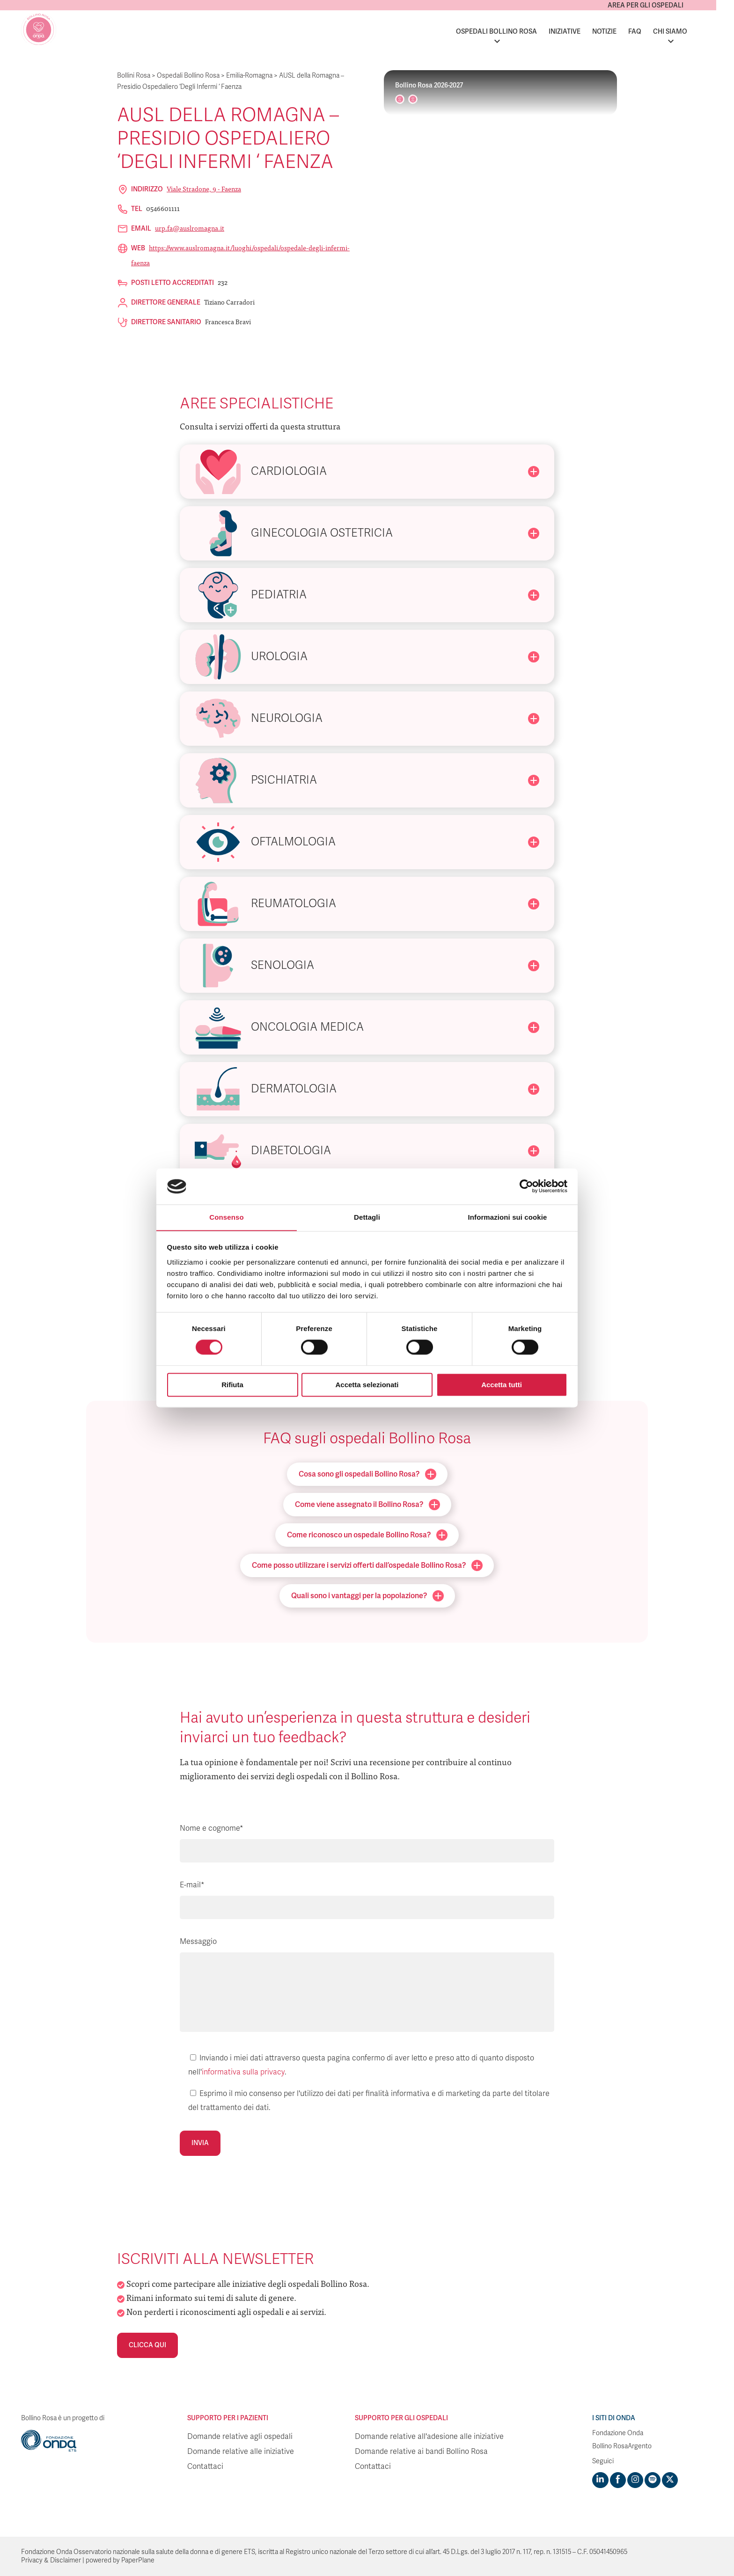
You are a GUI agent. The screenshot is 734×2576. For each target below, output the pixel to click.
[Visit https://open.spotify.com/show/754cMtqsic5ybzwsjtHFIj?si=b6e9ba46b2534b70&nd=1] (652, 2480)
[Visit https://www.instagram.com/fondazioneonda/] (634, 2480)
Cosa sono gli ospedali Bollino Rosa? (367, 1474)
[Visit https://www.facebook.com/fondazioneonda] (617, 2480)
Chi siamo (688, 32)
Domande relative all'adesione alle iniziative (429, 2436)
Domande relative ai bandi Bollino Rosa (421, 2451)
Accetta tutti (501, 1385)
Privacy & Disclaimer (51, 2560)
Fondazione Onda (617, 2433)
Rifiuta (232, 1385)
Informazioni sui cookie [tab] (507, 1217)
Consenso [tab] (226, 1217)
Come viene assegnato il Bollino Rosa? (367, 1504)
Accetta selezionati (366, 1385)
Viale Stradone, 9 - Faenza (204, 188)
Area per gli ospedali (663, 5)
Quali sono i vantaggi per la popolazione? (367, 1595)
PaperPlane (137, 2560)
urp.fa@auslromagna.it (189, 228)
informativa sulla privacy (243, 2072)
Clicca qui (147, 2345)
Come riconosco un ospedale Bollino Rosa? (367, 1535)
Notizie (622, 32)
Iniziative (582, 32)
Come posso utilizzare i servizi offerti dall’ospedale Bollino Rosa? (367, 1565)
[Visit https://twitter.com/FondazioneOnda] (669, 2480)
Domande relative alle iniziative (240, 2451)
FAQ (652, 32)
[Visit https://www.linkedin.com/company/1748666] (600, 2480)
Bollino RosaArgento (622, 2446)
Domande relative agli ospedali (240, 2436)
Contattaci (205, 2466)
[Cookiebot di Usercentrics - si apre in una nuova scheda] (526, 1186)
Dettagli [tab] (367, 1217)
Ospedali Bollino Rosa (514, 32)
